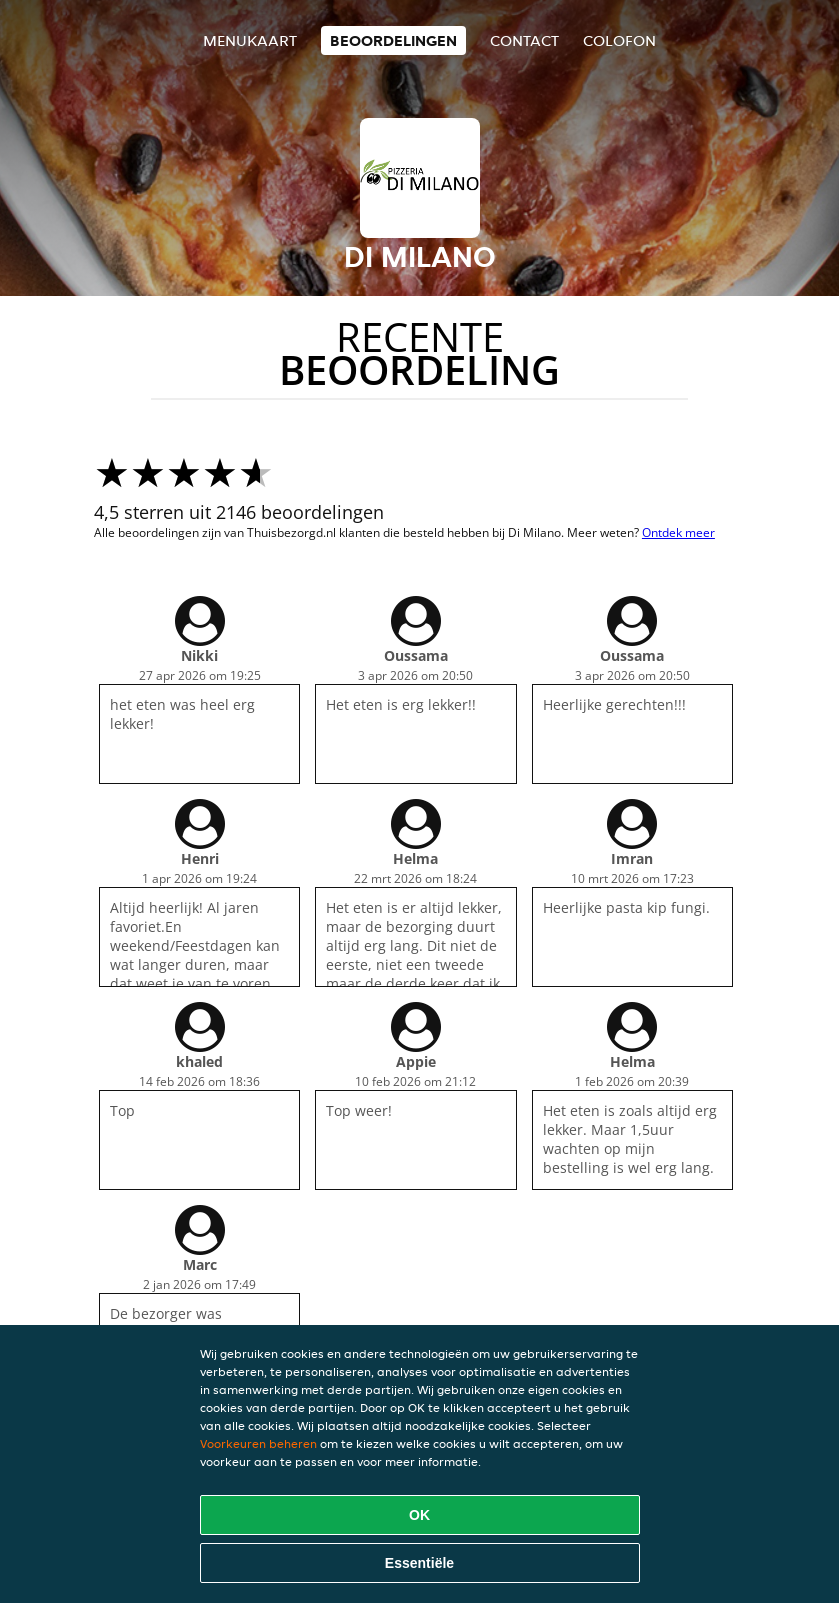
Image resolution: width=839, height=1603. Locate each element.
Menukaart (250, 40)
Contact (524, 40)
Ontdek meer (678, 532)
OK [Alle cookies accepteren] (419, 1515)
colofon (619, 40)
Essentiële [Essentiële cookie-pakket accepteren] (419, 1563)
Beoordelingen (393, 40)
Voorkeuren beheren (258, 1443)
